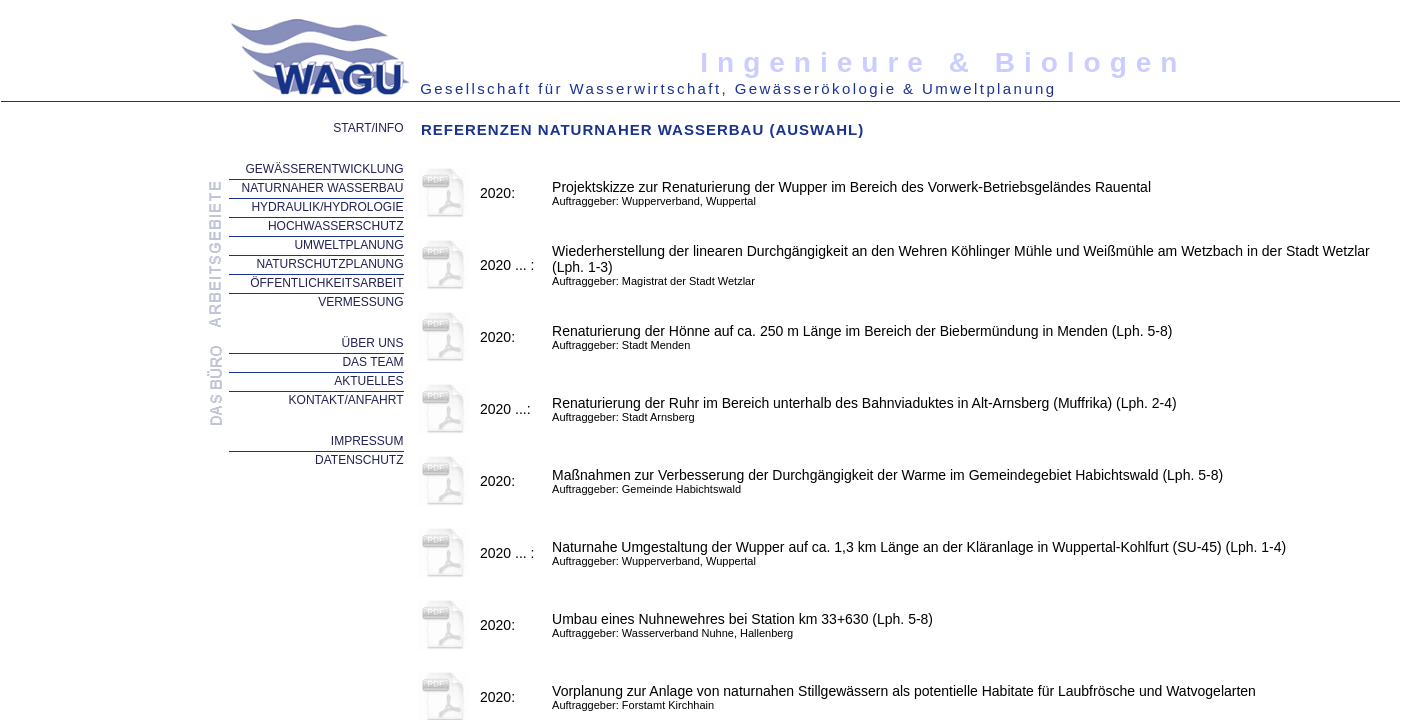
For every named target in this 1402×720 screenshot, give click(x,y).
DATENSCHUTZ (359, 460)
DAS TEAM (372, 362)
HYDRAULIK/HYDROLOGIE (327, 207)
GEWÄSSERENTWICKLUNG (324, 169)
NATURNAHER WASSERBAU (322, 188)
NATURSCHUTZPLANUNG (329, 264)
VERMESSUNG (360, 302)
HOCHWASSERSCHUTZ (336, 226)
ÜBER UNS (372, 343)
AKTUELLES (368, 381)
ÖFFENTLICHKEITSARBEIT (326, 283)
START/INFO (368, 128)
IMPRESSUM (367, 441)
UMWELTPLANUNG (348, 245)
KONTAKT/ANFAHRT (346, 400)
